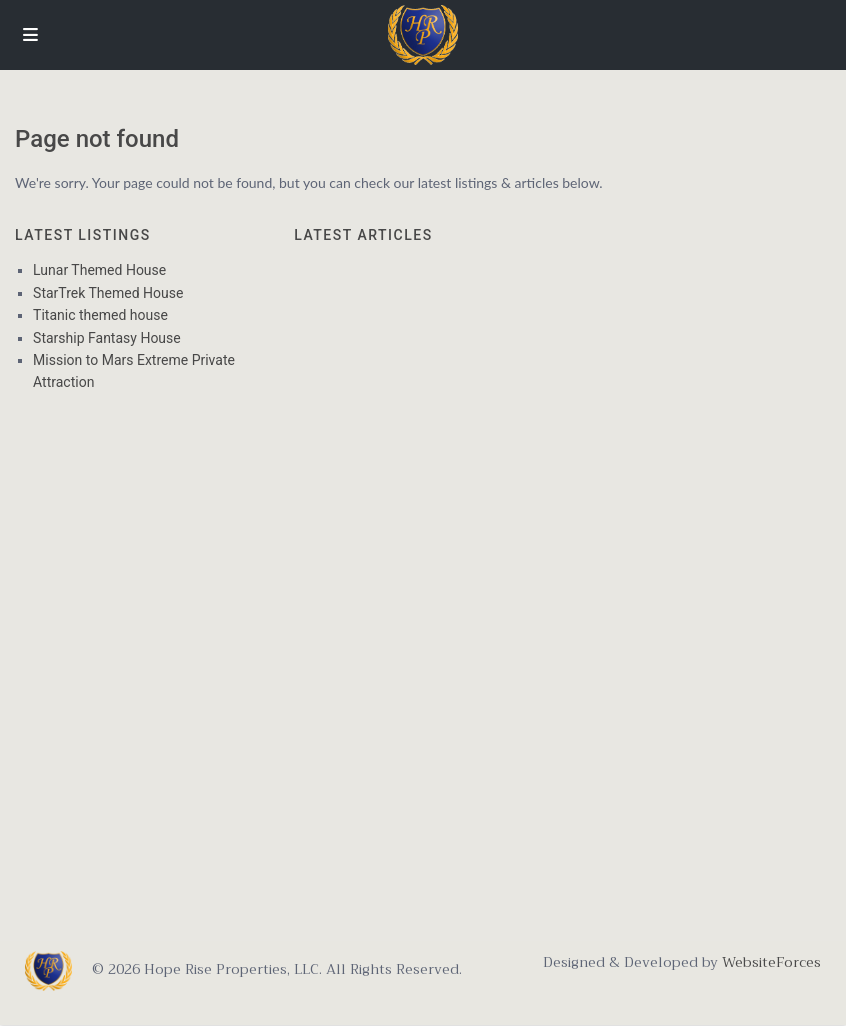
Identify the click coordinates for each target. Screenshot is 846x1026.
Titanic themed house (100, 315)
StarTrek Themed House (108, 293)
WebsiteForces (769, 962)
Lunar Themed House (99, 270)
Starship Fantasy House (107, 338)
